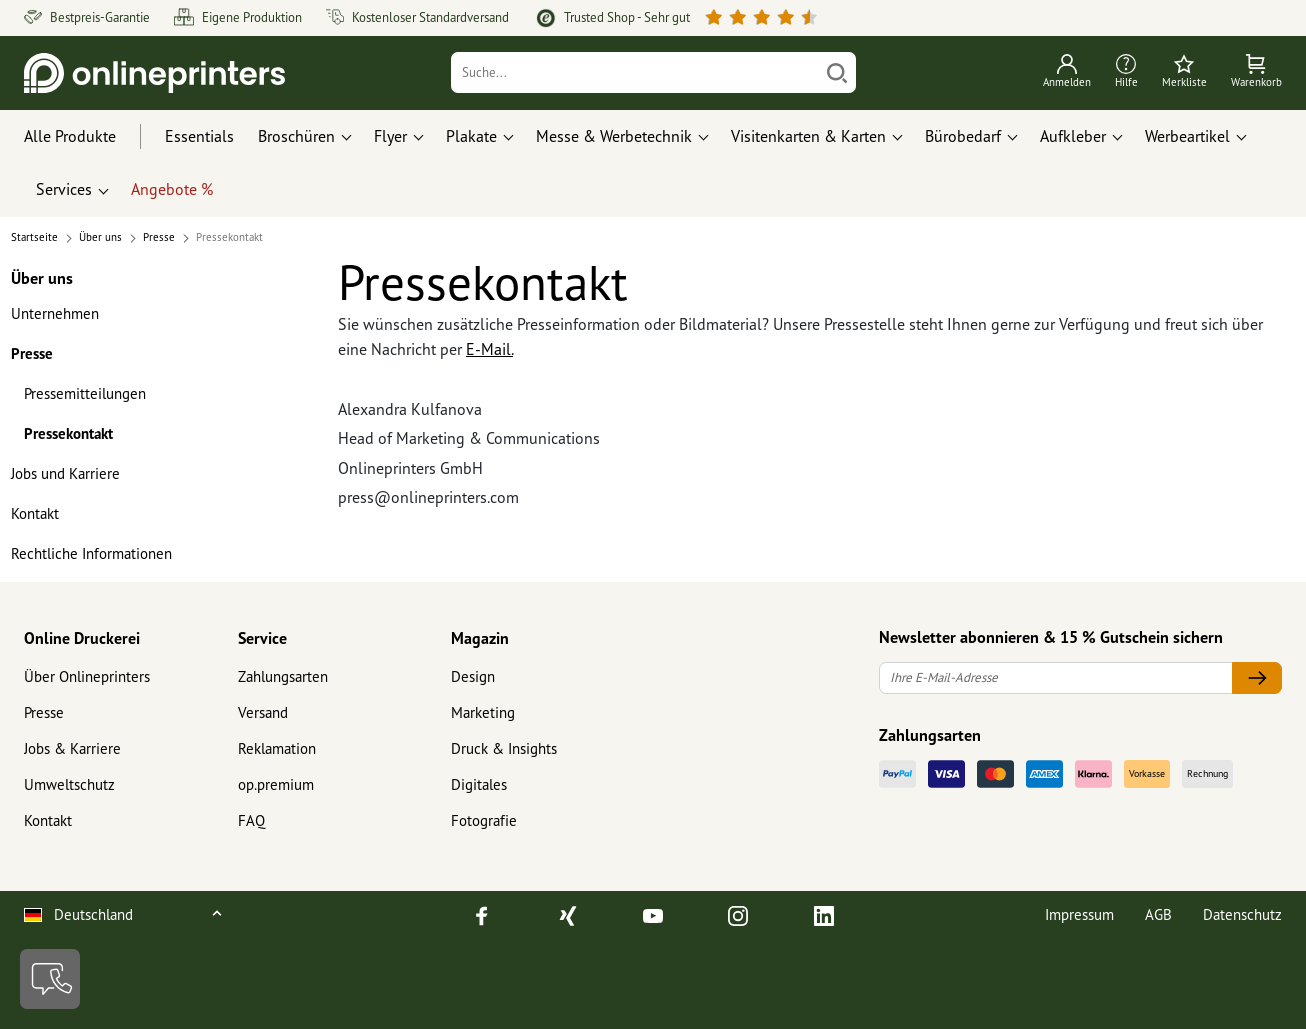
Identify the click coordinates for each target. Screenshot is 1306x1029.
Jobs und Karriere (65, 473)
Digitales (479, 784)
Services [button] (64, 189)
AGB (1158, 914)
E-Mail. (489, 349)
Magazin (480, 638)
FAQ (251, 820)
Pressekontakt (68, 433)
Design (473, 676)
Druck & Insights (504, 748)
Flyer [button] (390, 136)
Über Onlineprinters (87, 676)
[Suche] (634, 72)
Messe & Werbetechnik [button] (614, 136)
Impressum (1079, 914)
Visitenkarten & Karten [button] (808, 136)
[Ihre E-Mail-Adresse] (1056, 678)
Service (262, 638)
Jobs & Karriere (72, 748)
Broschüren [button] (296, 136)
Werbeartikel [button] (1187, 136)
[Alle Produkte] (88, 137)
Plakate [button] (471, 136)
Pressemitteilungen (85, 393)
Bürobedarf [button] (963, 136)
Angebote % (172, 189)
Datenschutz (1242, 914)
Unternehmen (55, 313)
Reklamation (277, 748)
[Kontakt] (50, 979)
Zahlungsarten (283, 676)
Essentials (199, 136)
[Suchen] (837, 72)
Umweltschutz (69, 784)
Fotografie (484, 820)
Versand (263, 712)
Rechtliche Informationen (91, 553)
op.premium (276, 784)
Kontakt (35, 513)
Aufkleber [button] (1073, 136)
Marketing (483, 712)
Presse (32, 353)
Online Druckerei (82, 638)
